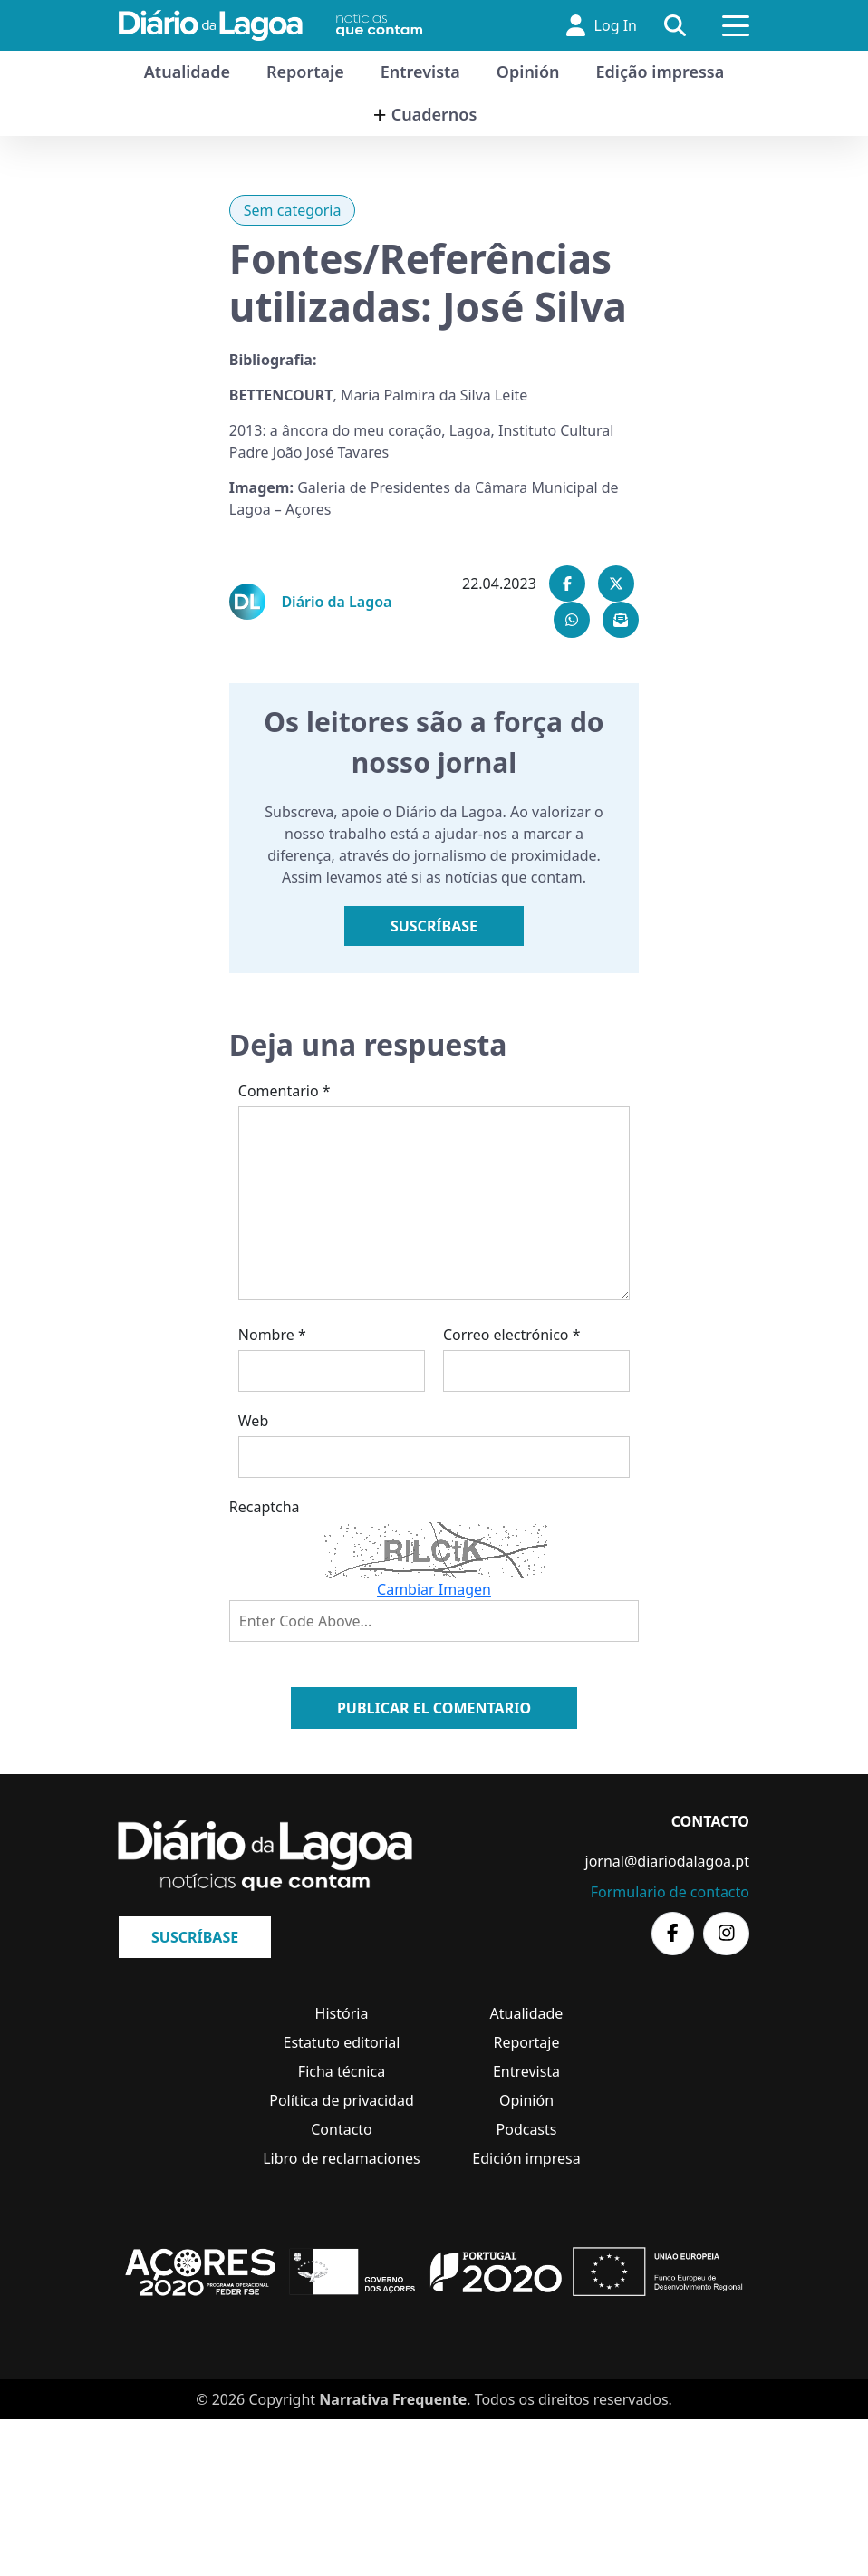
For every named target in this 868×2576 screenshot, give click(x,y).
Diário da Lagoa (336, 602)
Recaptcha (264, 1507)
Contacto (341, 2129)
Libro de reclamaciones (341, 2158)
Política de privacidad (341, 2100)
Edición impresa (526, 2158)
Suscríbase (434, 926)
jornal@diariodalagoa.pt (667, 1861)
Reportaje (305, 71)
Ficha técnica (341, 2071)
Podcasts (527, 2129)
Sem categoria (293, 210)
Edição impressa (660, 71)
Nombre (272, 1335)
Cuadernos (434, 114)
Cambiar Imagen (434, 1589)
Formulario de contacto (670, 1892)
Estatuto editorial (342, 2042)
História (342, 2013)
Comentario (284, 1091)
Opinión (528, 71)
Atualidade (187, 71)
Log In (601, 25)
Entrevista (420, 71)
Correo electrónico (512, 1335)
